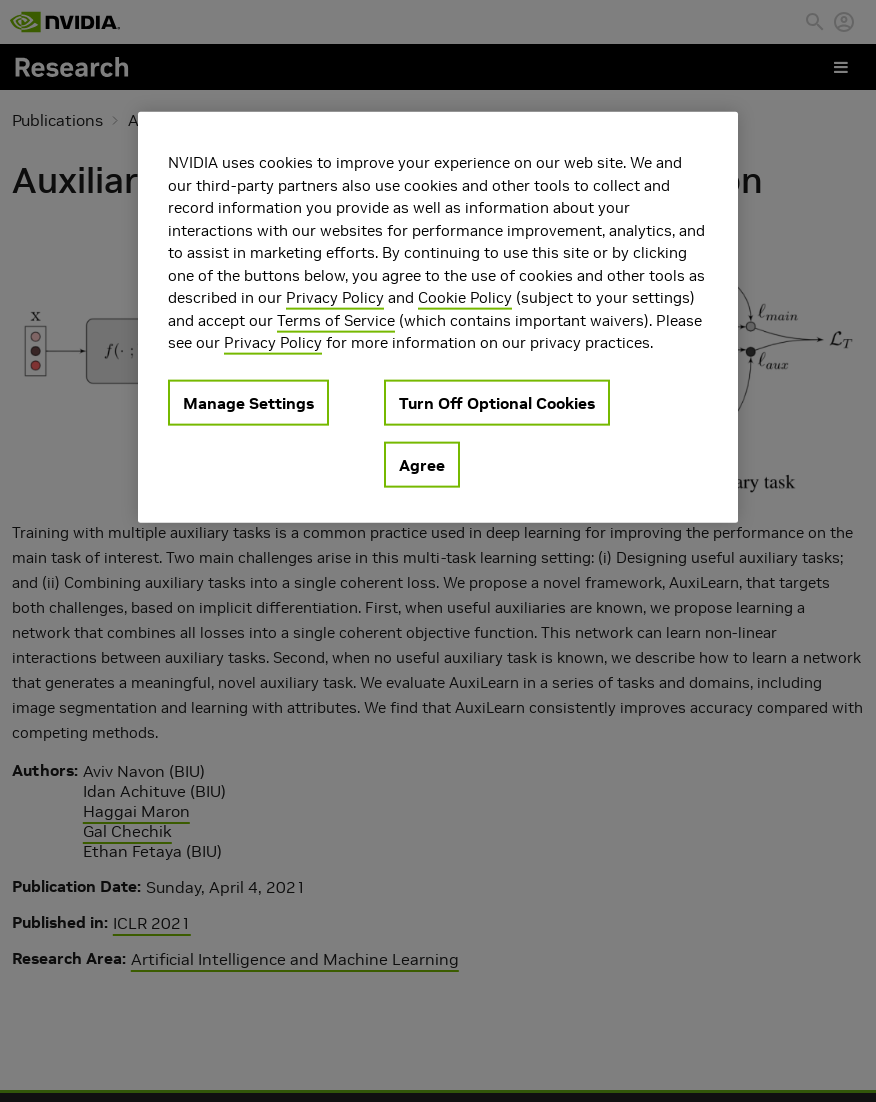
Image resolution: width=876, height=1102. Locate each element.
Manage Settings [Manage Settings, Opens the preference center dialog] (248, 402)
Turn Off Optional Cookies (497, 402)
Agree (422, 464)
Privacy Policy (335, 297)
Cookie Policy (465, 297)
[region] (438, 317)
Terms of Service (336, 319)
